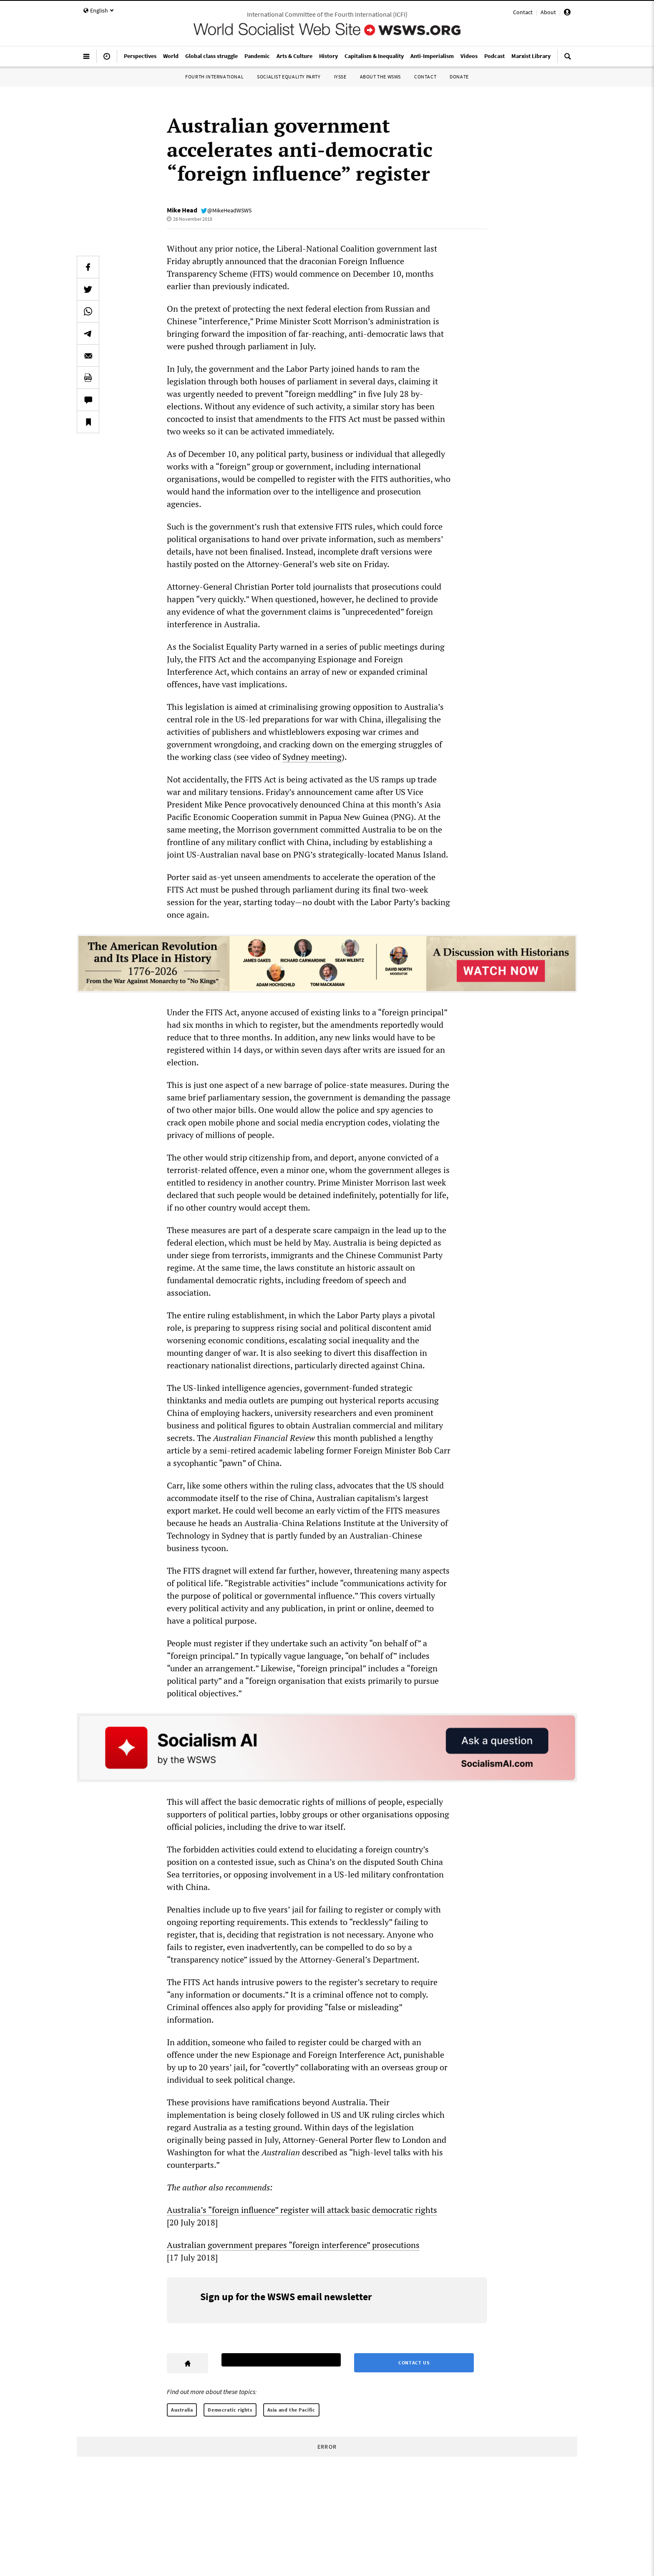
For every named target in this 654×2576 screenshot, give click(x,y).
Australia (182, 2410)
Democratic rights (230, 2410)
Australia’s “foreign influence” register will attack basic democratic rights (302, 2209)
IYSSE (340, 76)
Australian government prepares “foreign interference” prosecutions (293, 2245)
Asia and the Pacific (291, 2410)
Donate (459, 76)
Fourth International (214, 76)
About (548, 12)
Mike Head (182, 210)
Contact (523, 12)
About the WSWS (380, 76)
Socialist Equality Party (288, 76)
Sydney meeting (312, 756)
